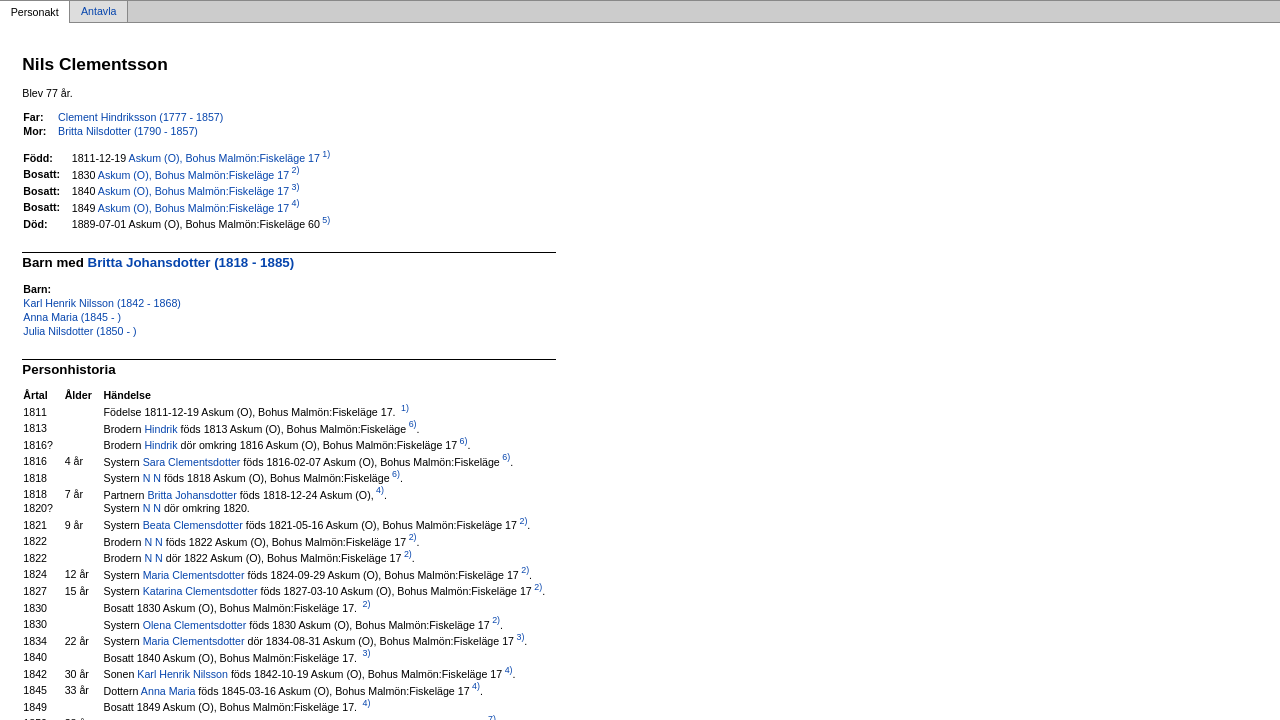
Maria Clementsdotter (194, 574)
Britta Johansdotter (191, 494)
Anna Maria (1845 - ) (72, 317)
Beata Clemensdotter (193, 525)
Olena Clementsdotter (195, 624)
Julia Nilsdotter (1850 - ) (79, 331)
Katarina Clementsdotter (200, 591)
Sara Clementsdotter (192, 461)
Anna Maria (168, 690)
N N (152, 478)
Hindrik (160, 428)
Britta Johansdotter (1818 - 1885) (191, 262)
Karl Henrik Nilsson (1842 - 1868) (102, 303)
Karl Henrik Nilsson (182, 674)
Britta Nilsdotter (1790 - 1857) (128, 131)
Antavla (99, 12)
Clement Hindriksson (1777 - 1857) (140, 117)
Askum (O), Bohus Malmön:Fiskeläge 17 (224, 158)
